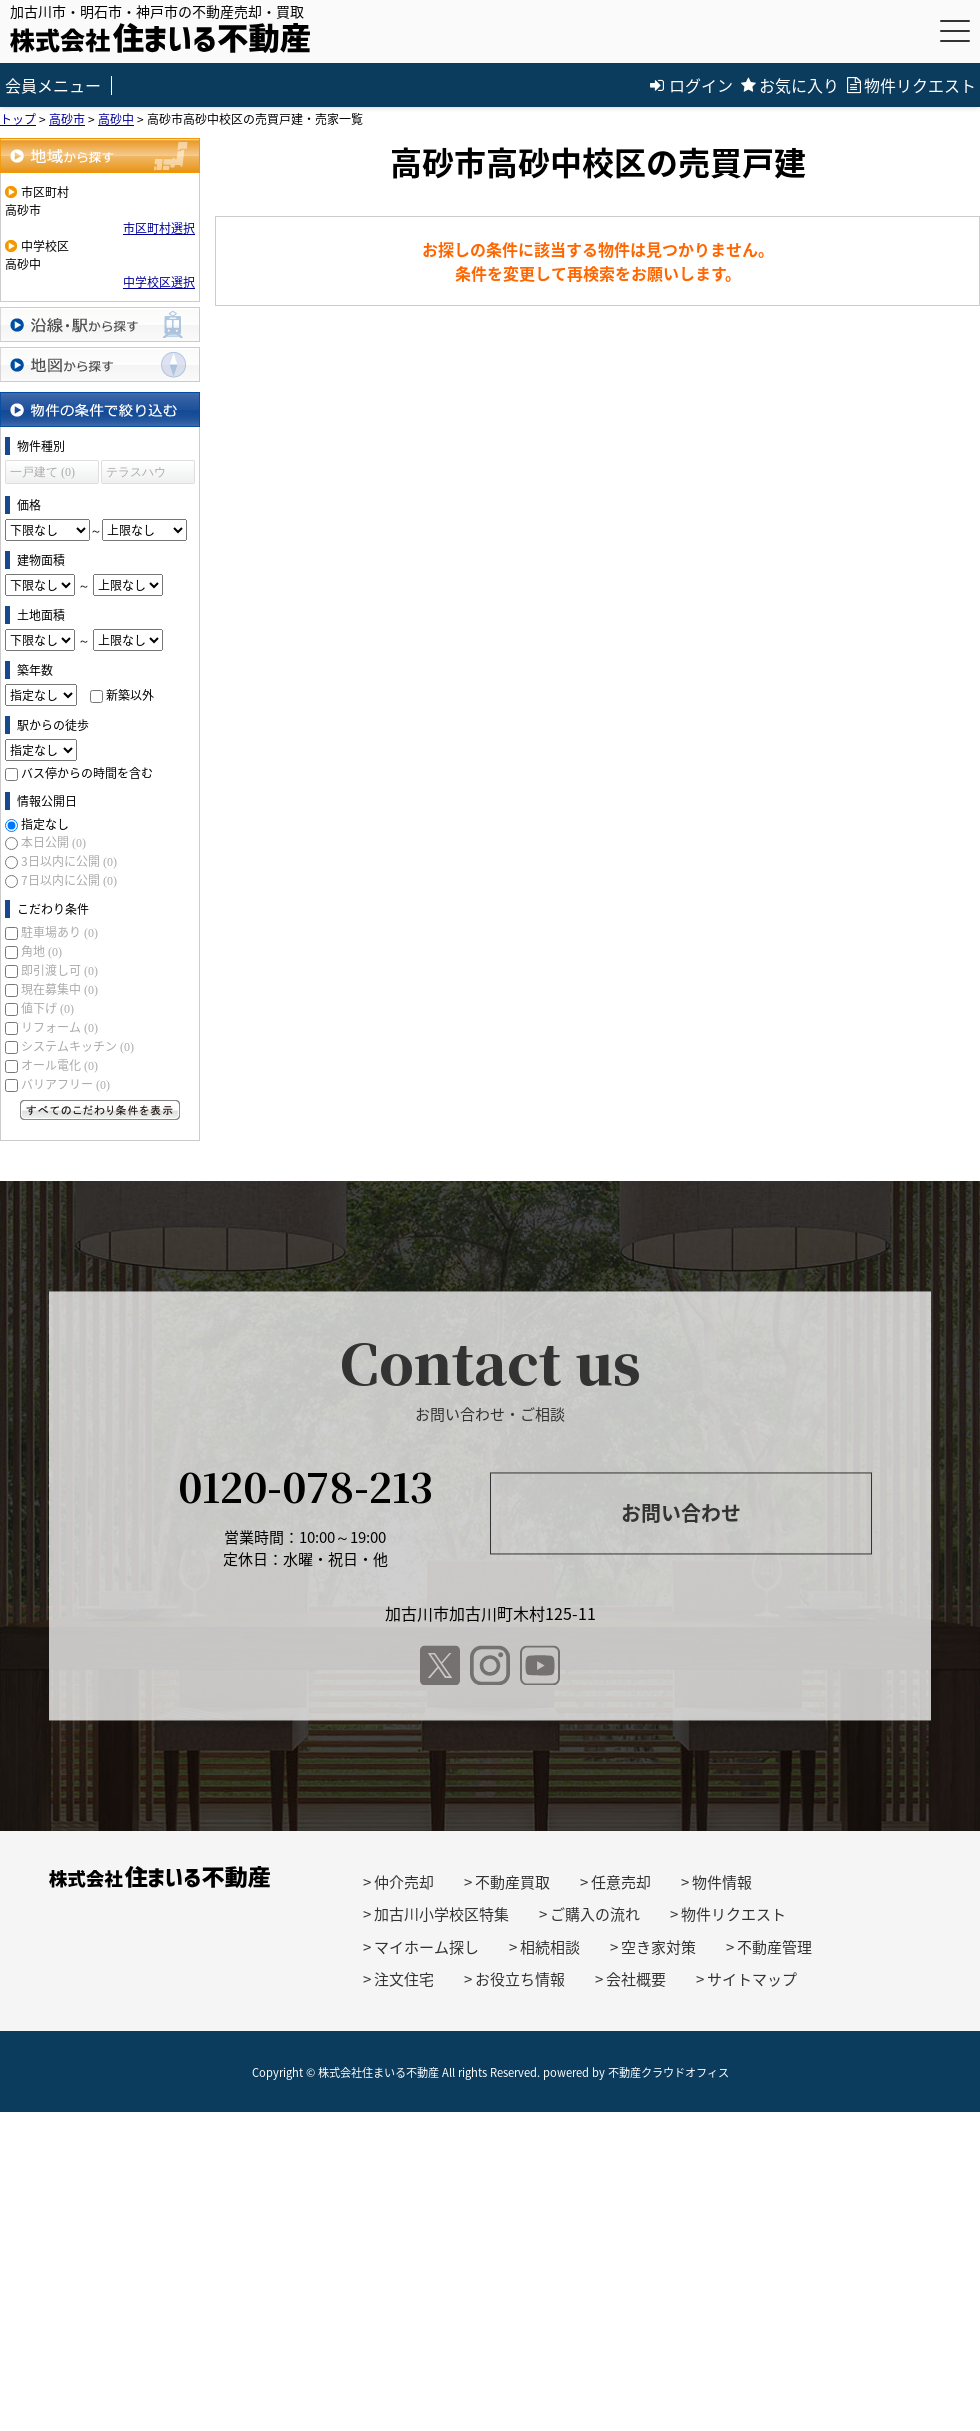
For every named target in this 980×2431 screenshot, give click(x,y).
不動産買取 (512, 1882)
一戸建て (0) (42, 472)
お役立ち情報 (520, 1979)
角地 (41, 951)
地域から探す (100, 155)
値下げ (47, 1008)
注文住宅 (404, 1979)
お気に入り (790, 85)
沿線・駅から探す (100, 324)
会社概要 (636, 1979)
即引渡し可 (59, 970)
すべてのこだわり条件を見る (100, 1110)
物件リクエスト (911, 85)
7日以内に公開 (69, 880)
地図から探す (100, 364)
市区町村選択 (159, 228)
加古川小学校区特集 (441, 1914)
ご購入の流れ (595, 1914)
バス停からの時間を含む (87, 773)
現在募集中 (59, 989)
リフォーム (59, 1027)
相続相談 (550, 1947)
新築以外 (130, 695)
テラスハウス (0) (136, 474)
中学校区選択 (159, 282)
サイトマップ (752, 1979)
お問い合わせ (681, 1513)
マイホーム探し (426, 1947)
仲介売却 (404, 1882)
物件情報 (722, 1882)
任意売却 (621, 1882)
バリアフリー (65, 1084)
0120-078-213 (305, 1485)
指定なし (45, 824)
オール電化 (59, 1065)
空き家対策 (658, 1947)
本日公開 (53, 842)
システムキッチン (77, 1046)
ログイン (691, 85)
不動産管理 (774, 1947)
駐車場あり (59, 932)
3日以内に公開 (69, 861)
